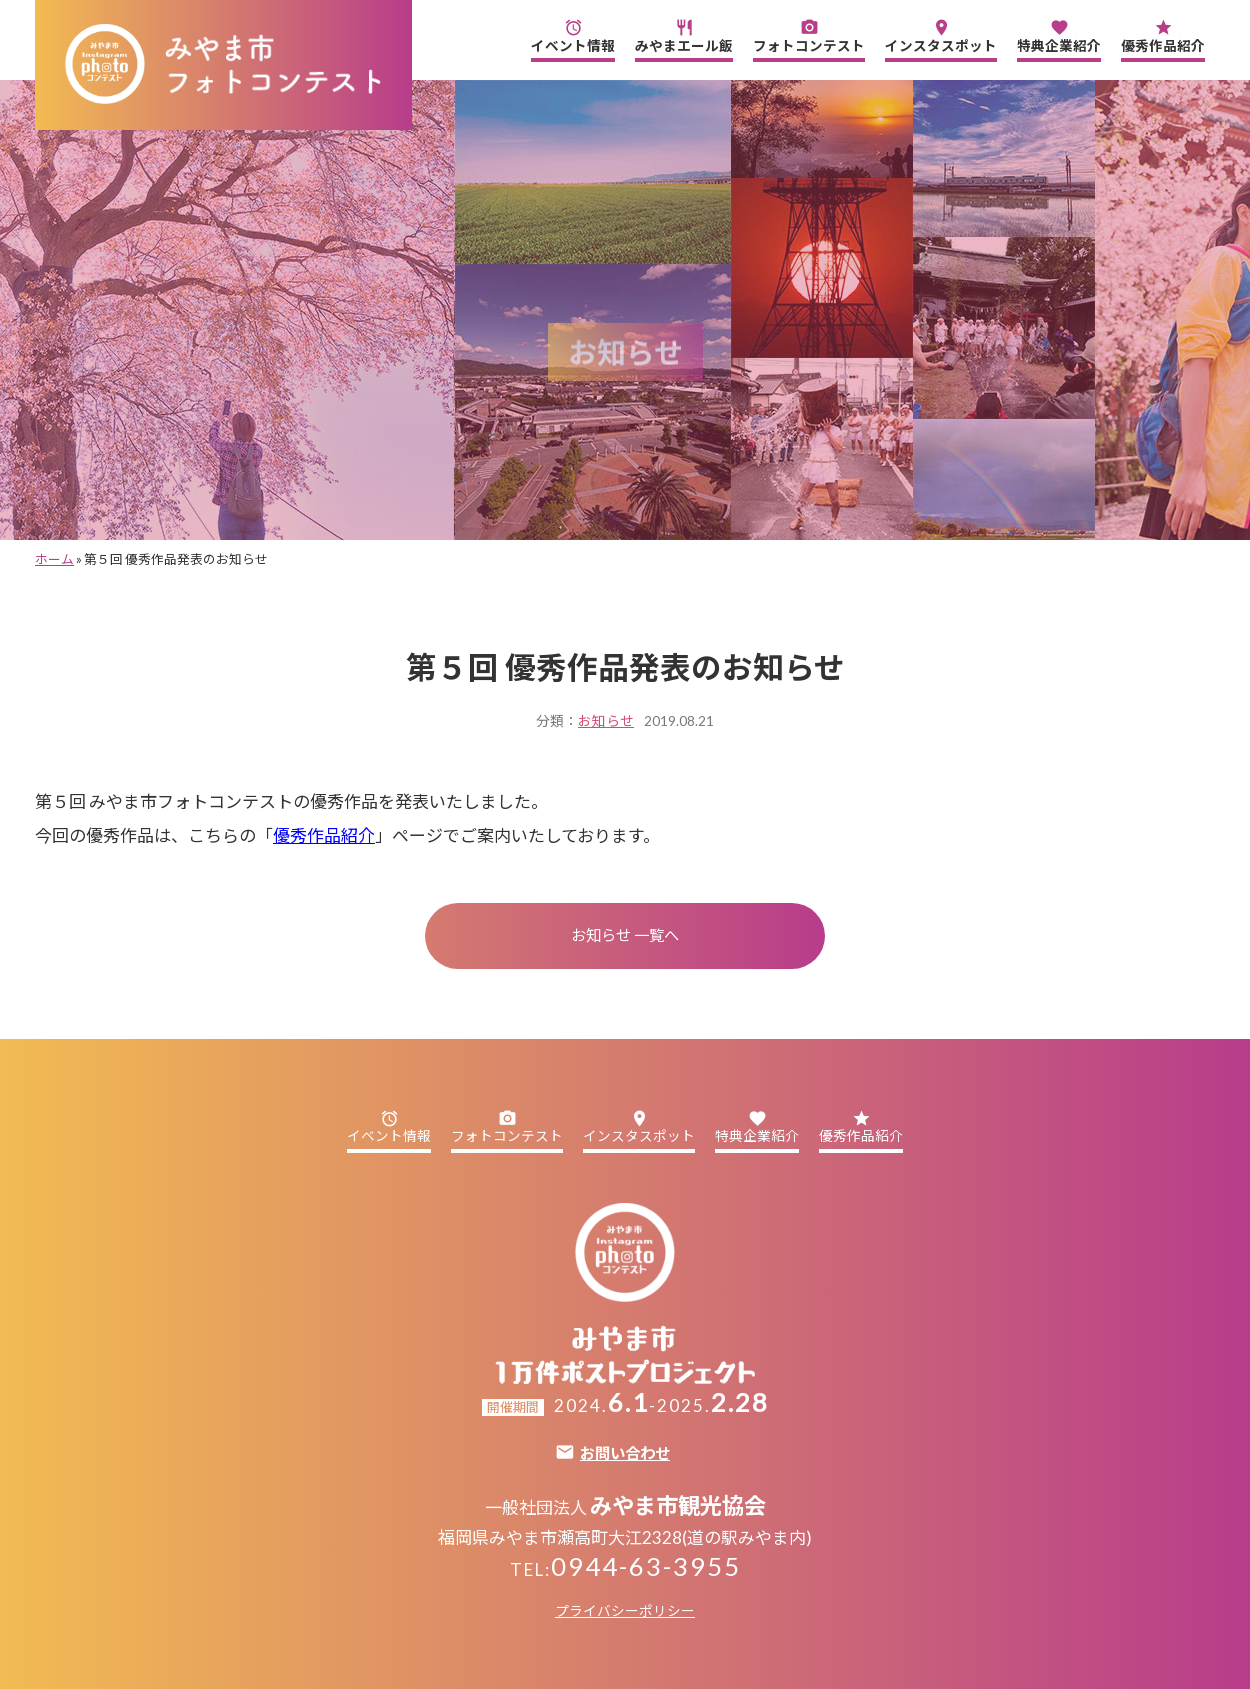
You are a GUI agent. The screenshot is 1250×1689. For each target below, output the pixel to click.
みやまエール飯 (684, 36)
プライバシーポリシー (625, 1611)
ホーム (54, 559)
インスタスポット (941, 36)
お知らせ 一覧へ (625, 935)
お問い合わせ (625, 1453)
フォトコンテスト (809, 36)
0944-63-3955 (646, 1566)
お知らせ (606, 721)
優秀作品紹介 (1163, 36)
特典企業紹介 (1059, 36)
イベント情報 (573, 36)
